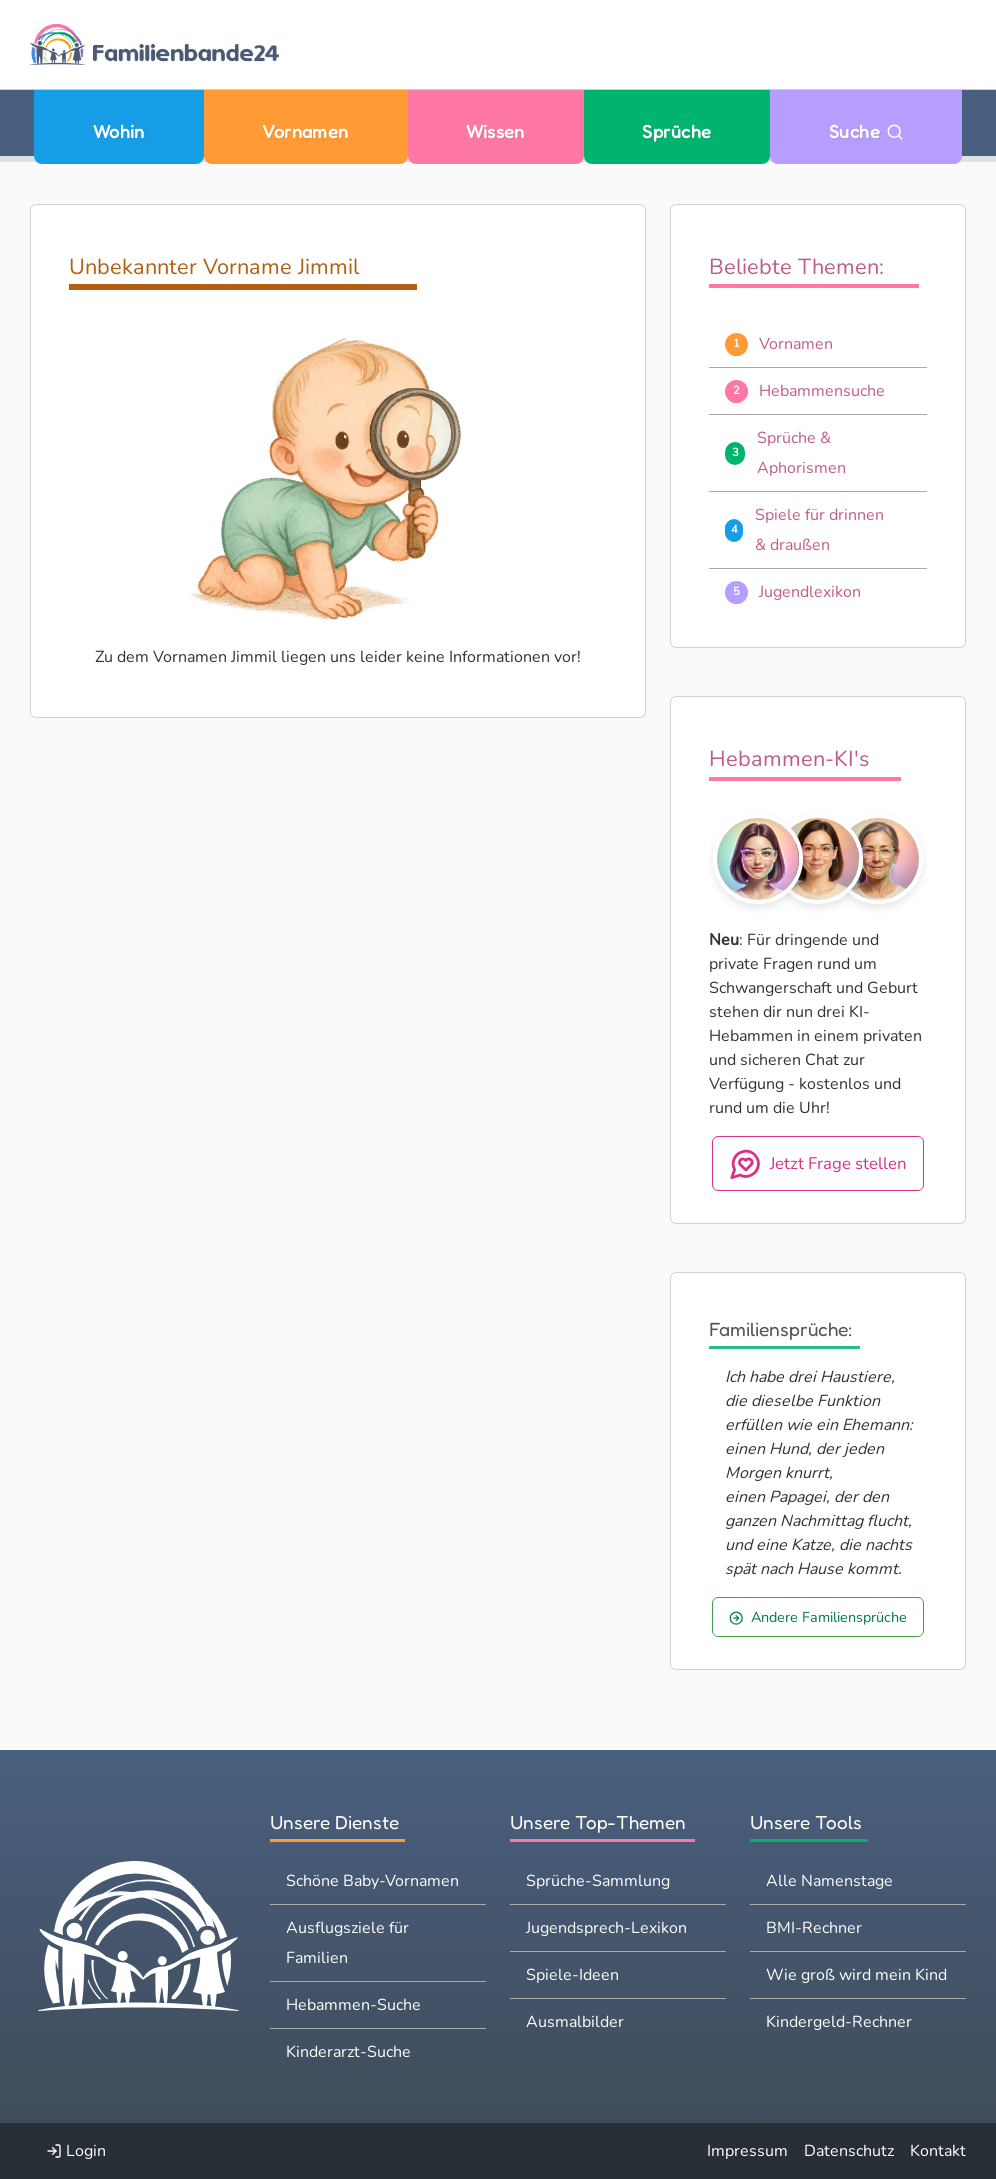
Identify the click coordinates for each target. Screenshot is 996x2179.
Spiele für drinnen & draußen (819, 530)
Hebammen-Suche (353, 2005)
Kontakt (938, 2151)
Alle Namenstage (829, 1881)
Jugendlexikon (810, 592)
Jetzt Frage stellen (818, 1164)
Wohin (119, 131)
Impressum (747, 2151)
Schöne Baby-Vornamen (372, 1881)
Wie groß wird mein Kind (856, 1975)
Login (76, 2151)
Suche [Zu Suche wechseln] (866, 131)
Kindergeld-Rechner (839, 2022)
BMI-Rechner (814, 1928)
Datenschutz (849, 2151)
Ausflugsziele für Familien (347, 1943)
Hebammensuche (822, 391)
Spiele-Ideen (572, 1975)
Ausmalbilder (575, 2022)
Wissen (495, 131)
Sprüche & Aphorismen (801, 453)
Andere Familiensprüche (818, 1617)
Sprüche (676, 131)
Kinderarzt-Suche (348, 2052)
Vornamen (305, 131)
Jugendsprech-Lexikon (606, 1928)
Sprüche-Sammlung (598, 1881)
